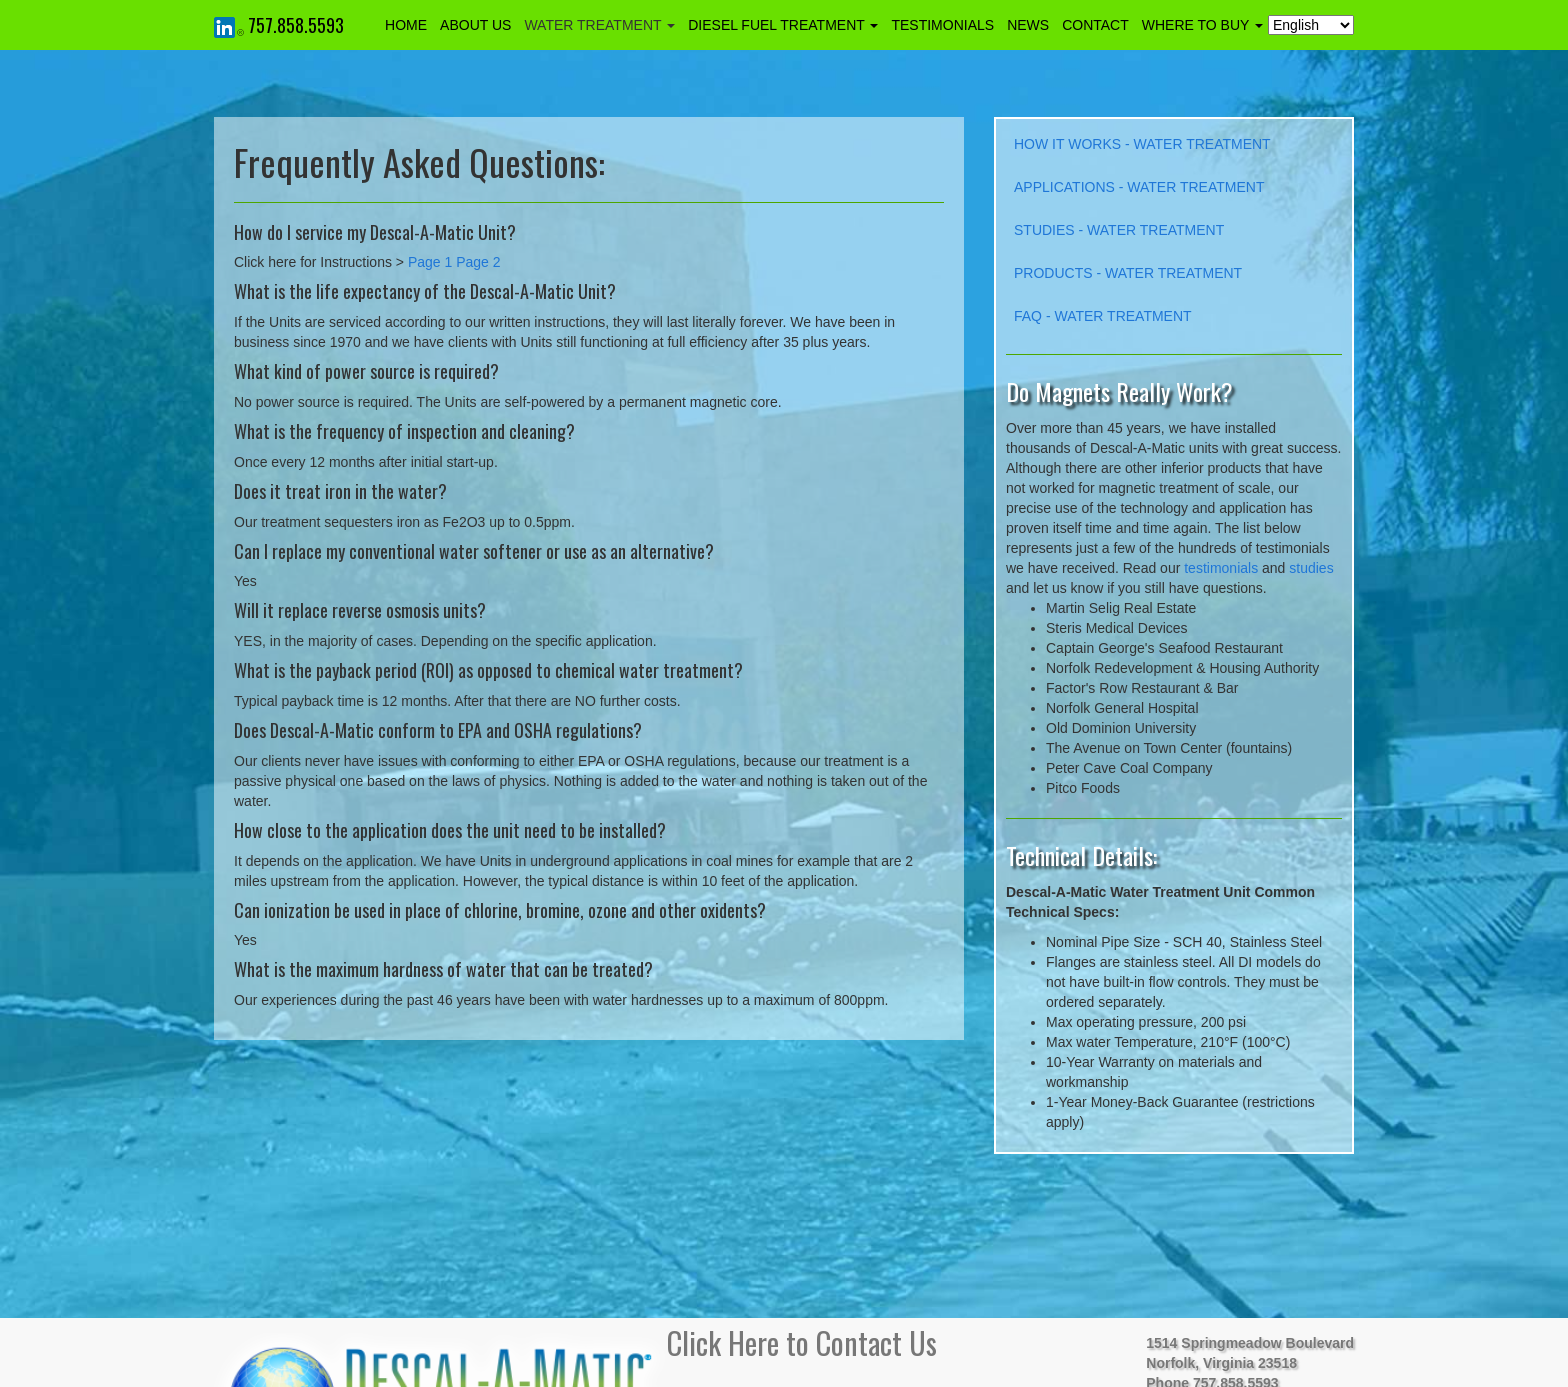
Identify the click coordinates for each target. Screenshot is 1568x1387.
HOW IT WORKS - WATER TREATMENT (1142, 144)
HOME (406, 25)
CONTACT (1095, 25)
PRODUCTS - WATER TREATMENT (1128, 273)
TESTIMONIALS (942, 25)
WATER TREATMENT (599, 25)
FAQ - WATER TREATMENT (1103, 316)
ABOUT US (475, 25)
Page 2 (478, 262)
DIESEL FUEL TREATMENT (783, 25)
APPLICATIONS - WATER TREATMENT (1139, 187)
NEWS (1028, 25)
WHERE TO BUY (1202, 25)
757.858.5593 (296, 25)
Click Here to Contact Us (802, 1342)
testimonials (1221, 568)
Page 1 (430, 262)
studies (1311, 568)
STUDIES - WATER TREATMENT (1119, 230)
